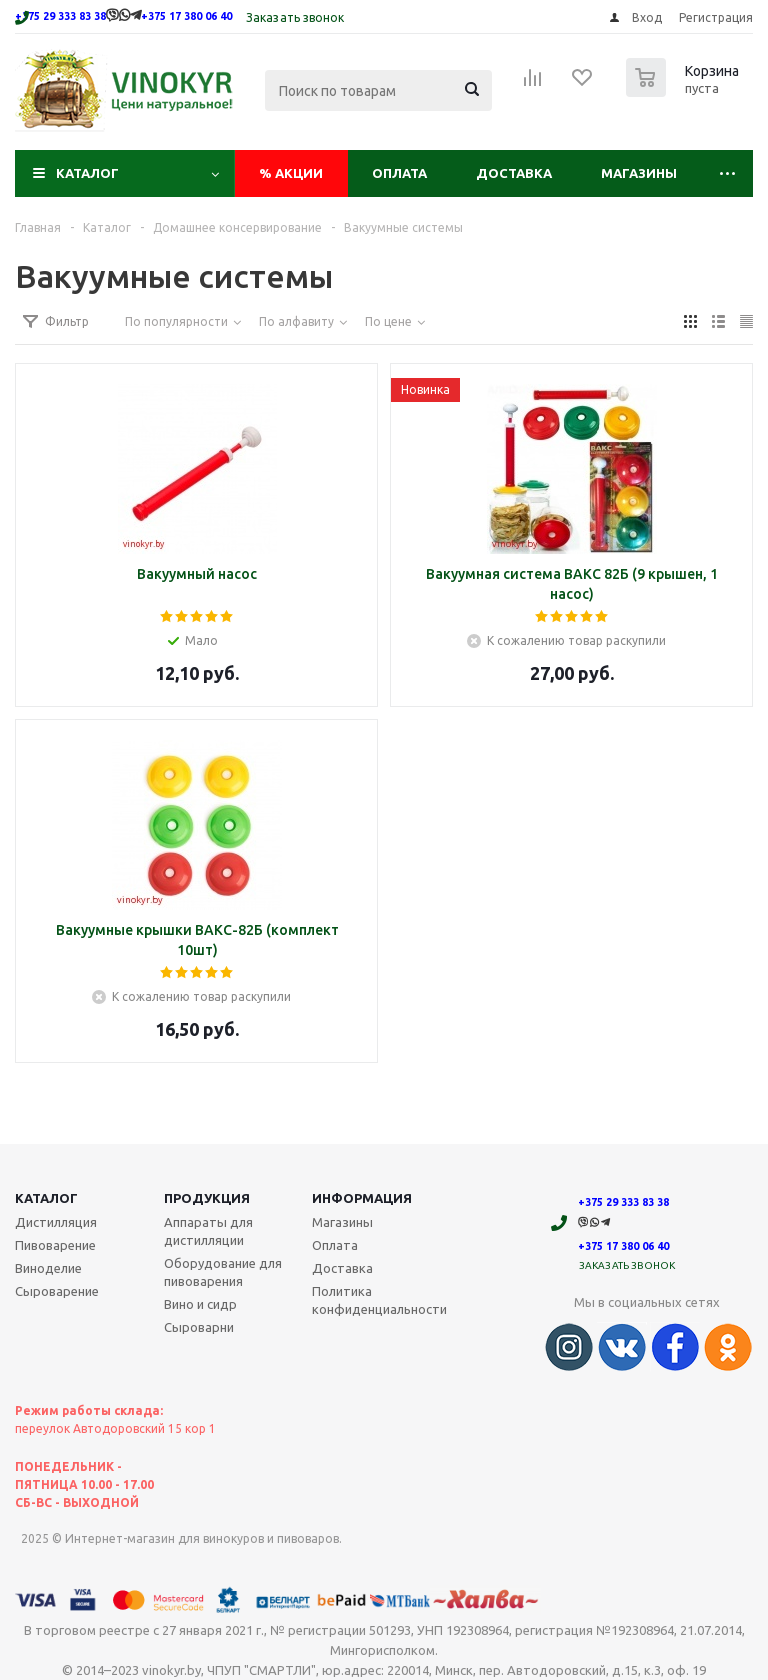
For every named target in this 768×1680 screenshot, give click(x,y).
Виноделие (48, 1268)
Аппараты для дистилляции (208, 1231)
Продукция (207, 1198)
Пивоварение (55, 1245)
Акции (291, 173)
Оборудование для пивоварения (223, 1272)
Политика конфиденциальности (379, 1300)
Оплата (399, 173)
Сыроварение (57, 1291)
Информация (362, 1198)
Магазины (639, 173)
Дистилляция (56, 1222)
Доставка (514, 173)
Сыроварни (199, 1327)
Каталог (87, 173)
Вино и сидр (200, 1304)
